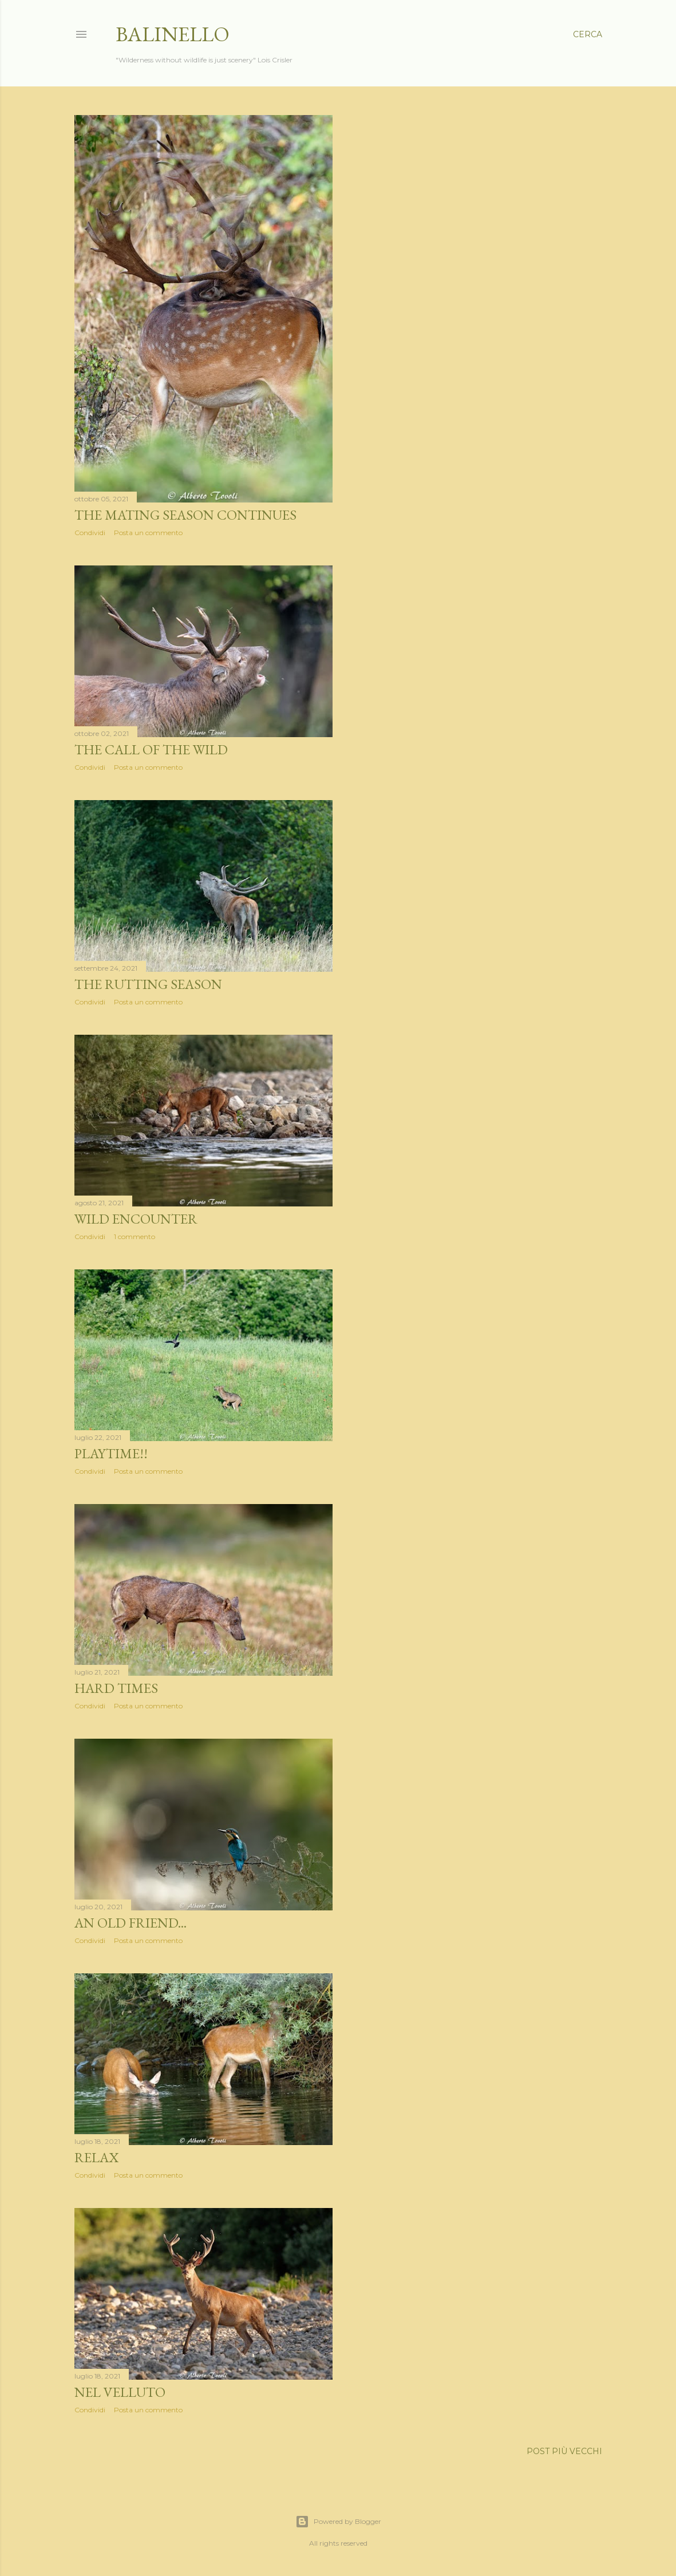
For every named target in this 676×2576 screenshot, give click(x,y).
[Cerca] (587, 34)
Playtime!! (111, 1453)
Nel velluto (119, 2392)
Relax (96, 2157)
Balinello (173, 34)
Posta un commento (148, 532)
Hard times (116, 1688)
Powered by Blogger (338, 2521)
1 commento (134, 1236)
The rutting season (148, 984)
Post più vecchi (564, 2451)
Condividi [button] (89, 532)
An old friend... (130, 1923)
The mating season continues (185, 515)
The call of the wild (151, 749)
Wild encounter (135, 1219)
